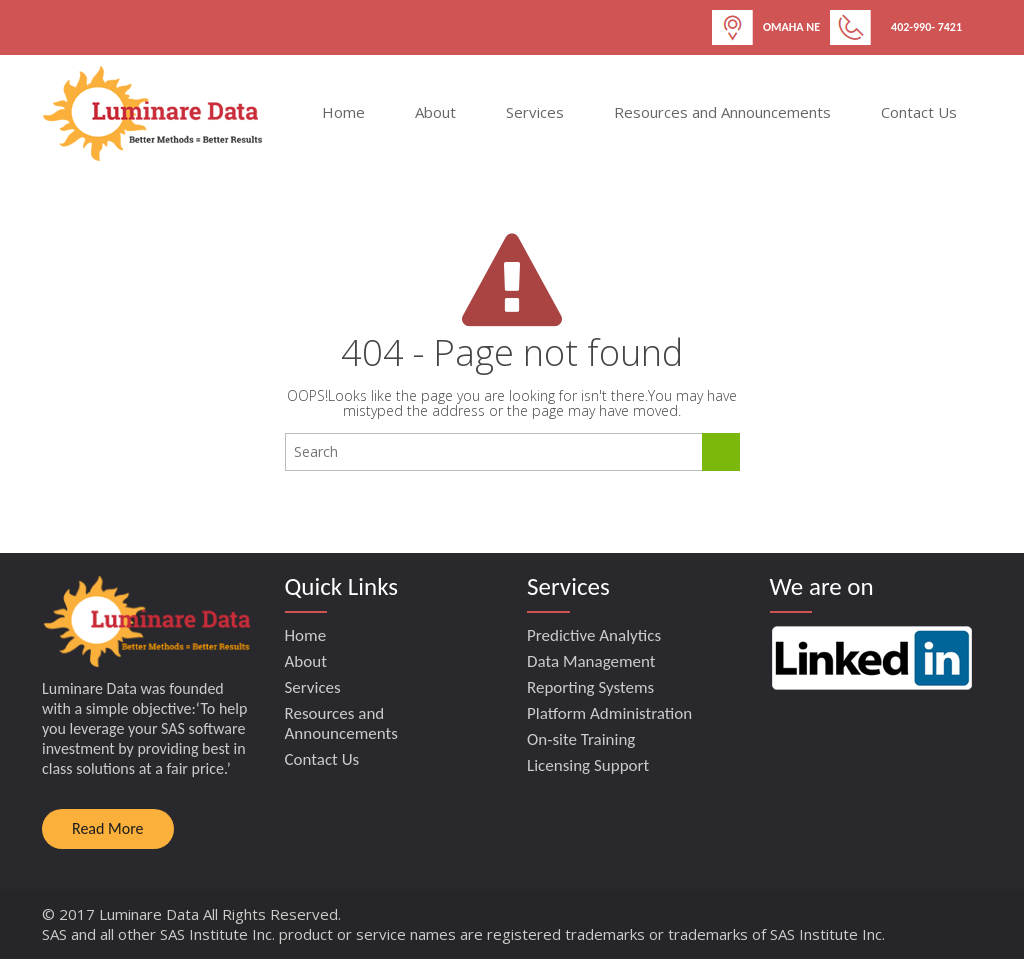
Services (535, 112)
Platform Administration (609, 713)
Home (343, 112)
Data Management (591, 661)
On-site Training (581, 739)
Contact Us (919, 112)
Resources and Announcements (722, 112)
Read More (108, 828)
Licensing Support (588, 765)
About (435, 112)
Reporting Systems (590, 687)
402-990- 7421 (926, 27)
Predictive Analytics (594, 635)
